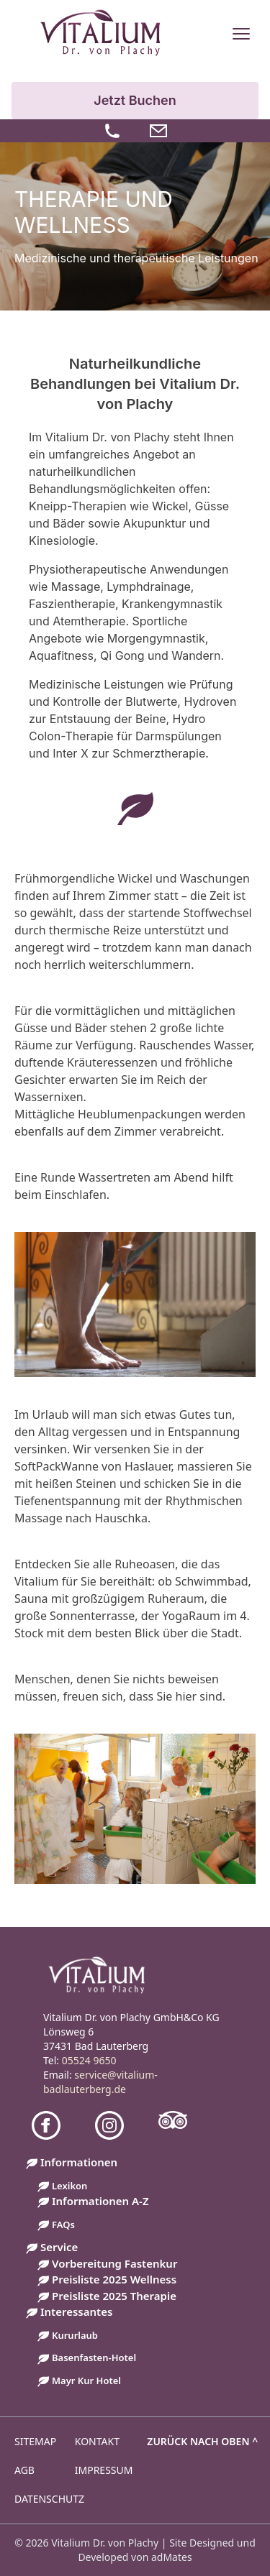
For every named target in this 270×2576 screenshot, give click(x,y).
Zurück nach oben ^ (202, 2441)
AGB (24, 2470)
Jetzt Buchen (135, 100)
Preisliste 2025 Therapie (114, 2295)
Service (59, 2247)
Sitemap (35, 2441)
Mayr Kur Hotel (86, 2380)
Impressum (104, 2470)
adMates (171, 2557)
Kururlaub (75, 2335)
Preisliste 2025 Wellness (114, 2279)
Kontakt (97, 2441)
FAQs (63, 2224)
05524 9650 (89, 2060)
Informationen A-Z (100, 2201)
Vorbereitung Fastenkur (114, 2263)
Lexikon (69, 2185)
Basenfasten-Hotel (94, 2357)
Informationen (78, 2162)
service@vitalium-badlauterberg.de (100, 2082)
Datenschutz (49, 2499)
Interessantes (76, 2311)
